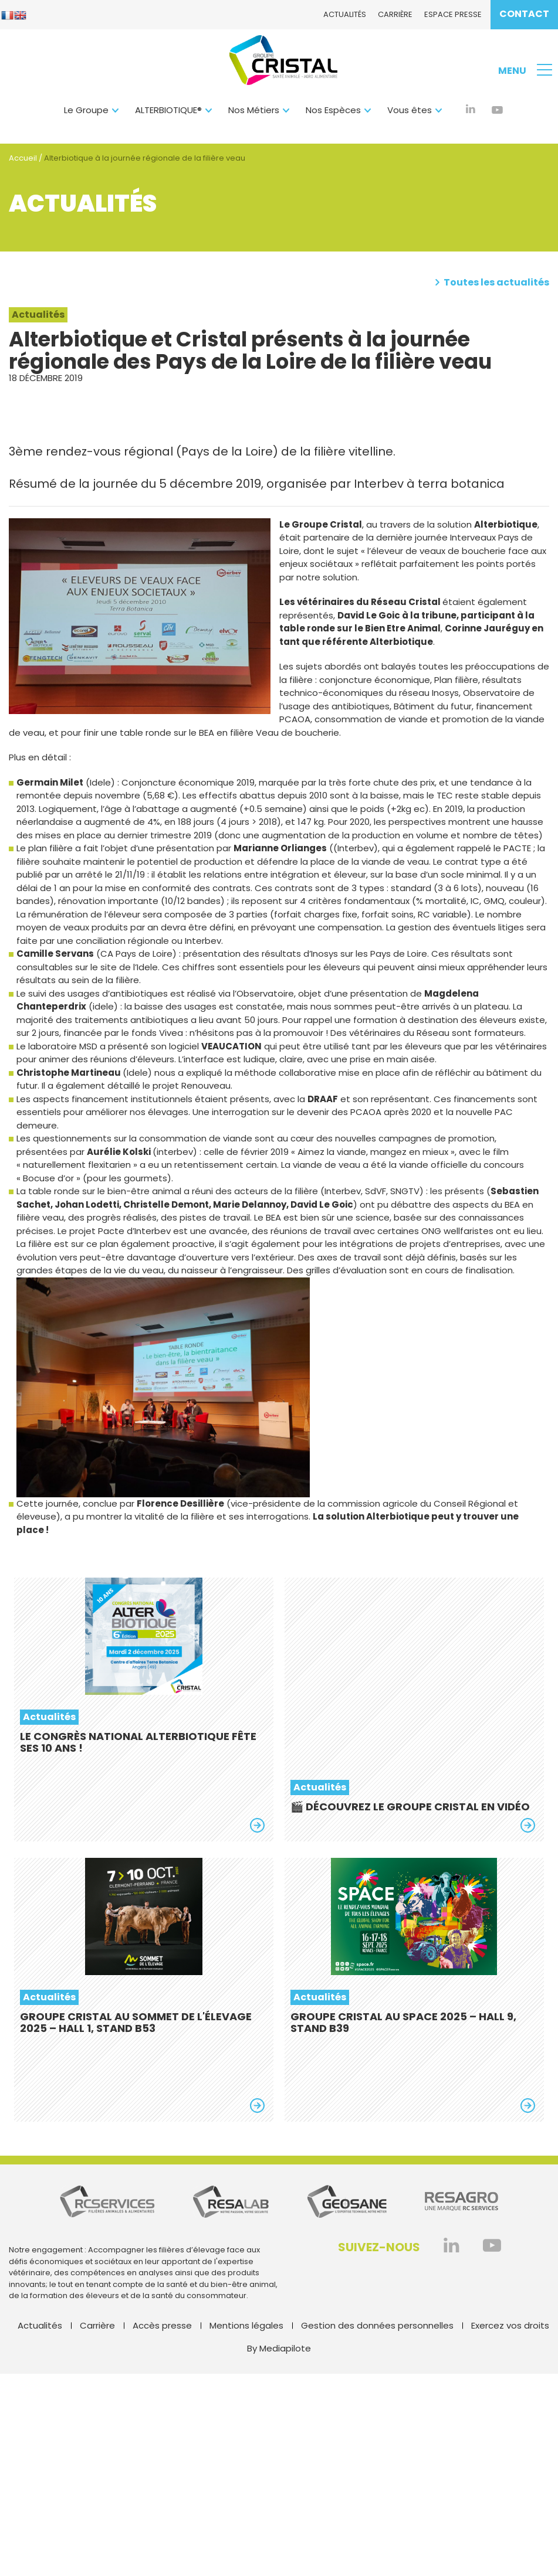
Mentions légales (246, 2325)
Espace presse (453, 14)
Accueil (23, 158)
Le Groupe (86, 110)
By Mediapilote (279, 2348)
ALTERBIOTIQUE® (168, 110)
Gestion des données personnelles (377, 2325)
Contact (524, 14)
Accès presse (162, 2325)
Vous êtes (409, 110)
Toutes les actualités (491, 282)
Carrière (395, 14)
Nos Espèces (333, 110)
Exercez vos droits (510, 2325)
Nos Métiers (253, 110)
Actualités (344, 14)
